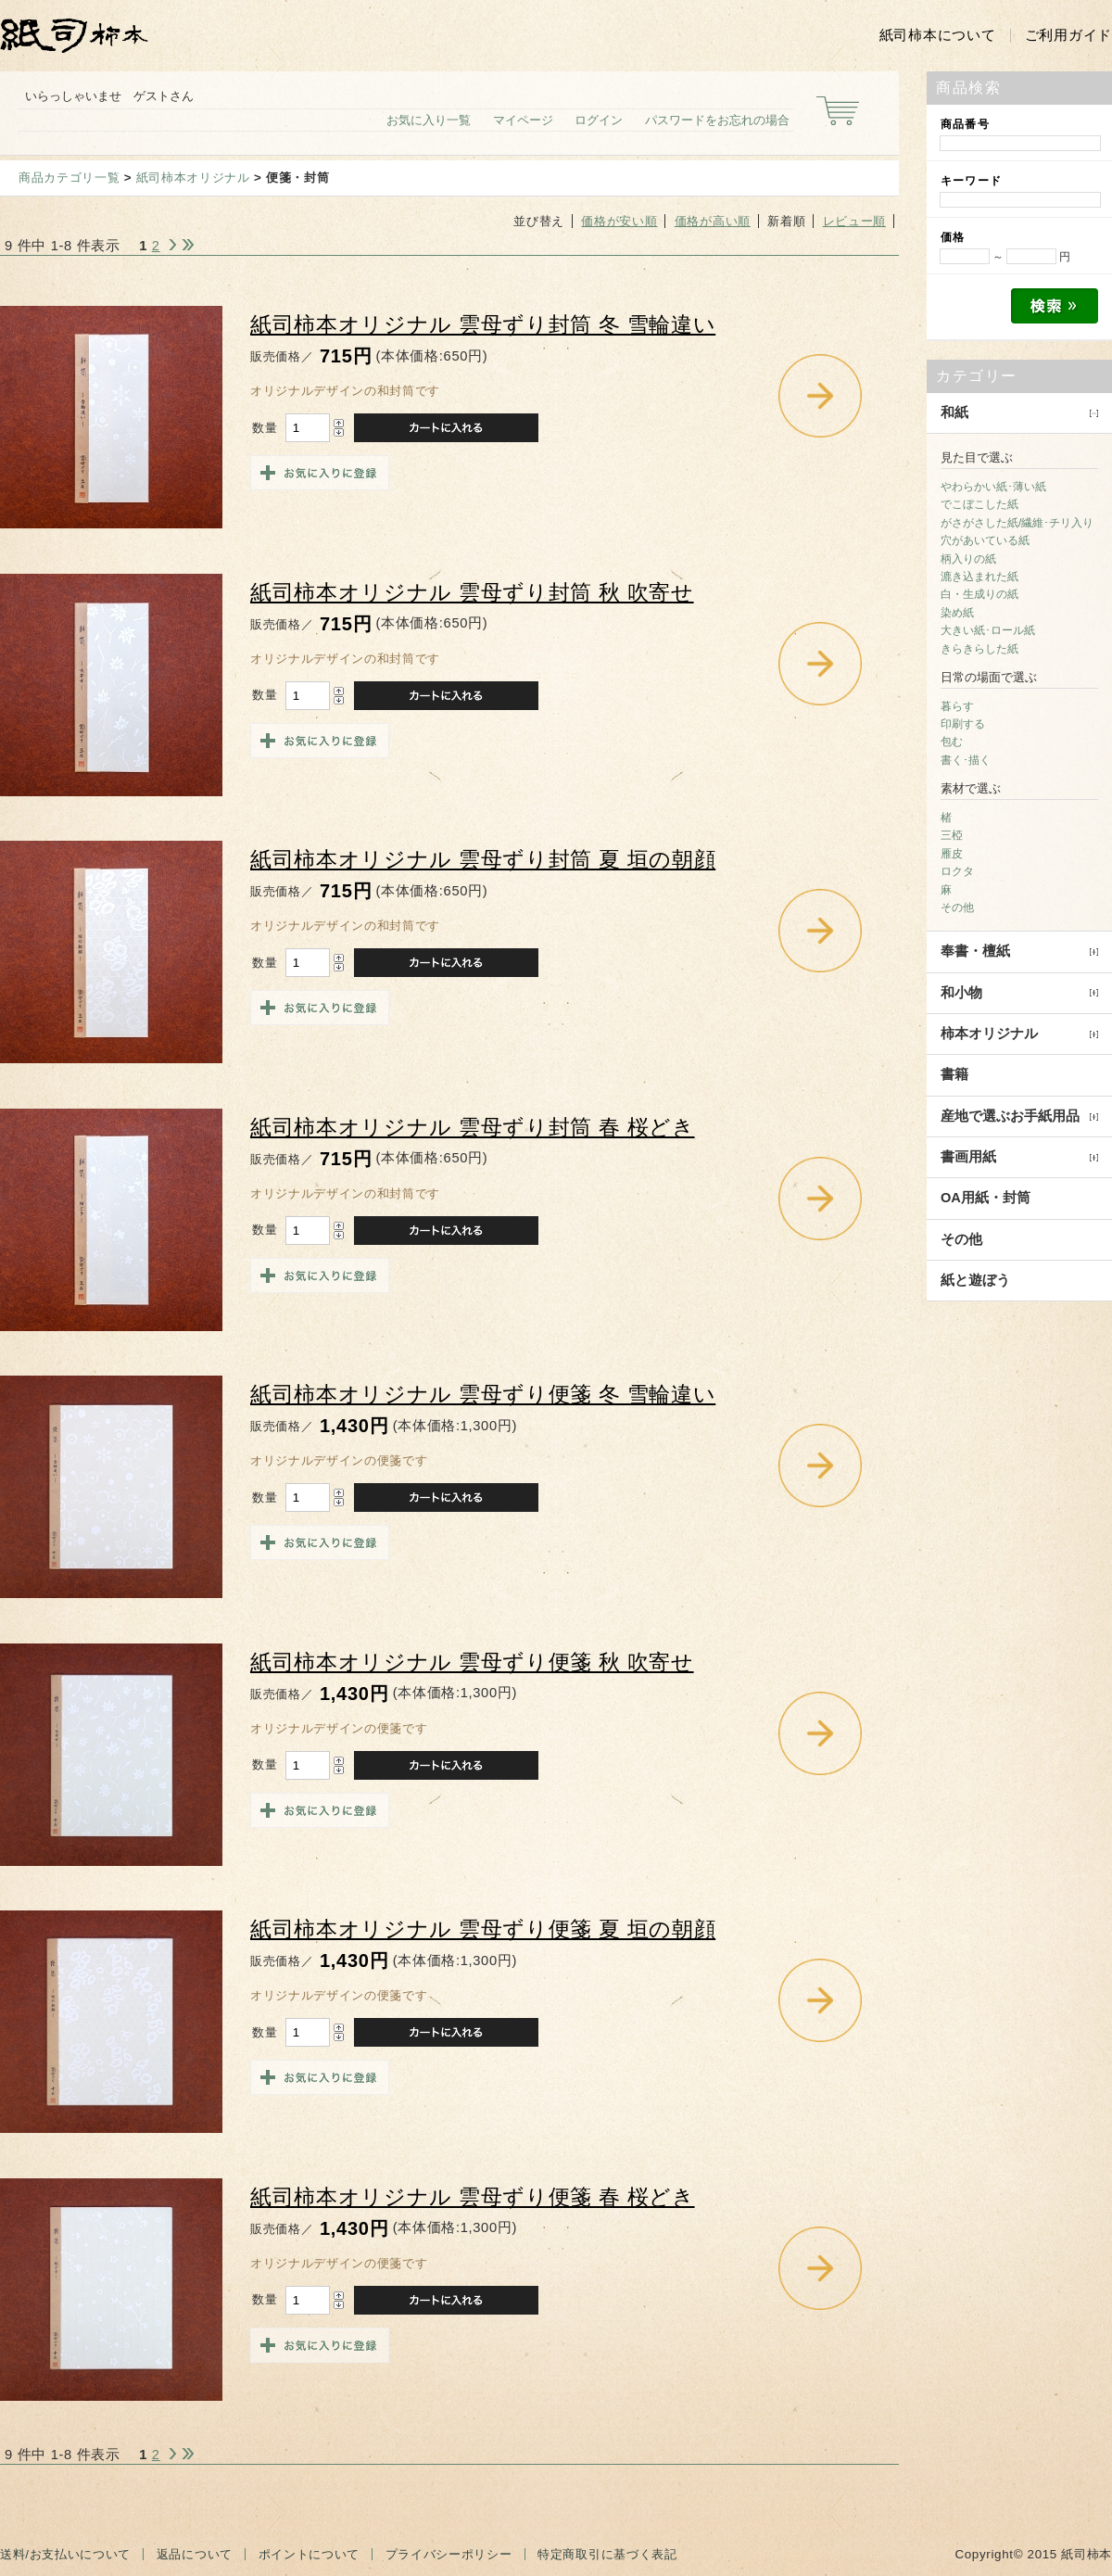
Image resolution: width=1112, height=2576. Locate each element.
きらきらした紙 (979, 648)
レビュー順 (854, 221)
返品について (195, 2554)
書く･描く (966, 760)
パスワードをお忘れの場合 (717, 120)
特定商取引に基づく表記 (606, 2554)
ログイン (599, 120)
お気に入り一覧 (428, 120)
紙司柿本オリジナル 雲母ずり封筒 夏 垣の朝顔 (482, 859)
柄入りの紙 (968, 558)
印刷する (963, 723)
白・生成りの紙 (979, 594)
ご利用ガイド (1068, 35)
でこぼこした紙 (979, 504)
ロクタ (957, 871)
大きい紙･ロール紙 (988, 630)
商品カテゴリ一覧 (69, 177)
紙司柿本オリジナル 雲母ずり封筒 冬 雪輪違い (482, 324)
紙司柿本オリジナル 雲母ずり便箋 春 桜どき (472, 2197)
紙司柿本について (937, 35)
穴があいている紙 (985, 540)
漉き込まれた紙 (979, 576)
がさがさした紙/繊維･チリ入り (1017, 522)
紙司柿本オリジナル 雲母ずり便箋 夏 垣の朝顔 (482, 1929)
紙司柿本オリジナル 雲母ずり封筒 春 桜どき (472, 1127)
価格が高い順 (713, 221)
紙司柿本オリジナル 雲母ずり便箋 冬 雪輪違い (482, 1394)
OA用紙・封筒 (985, 1197)
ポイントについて (309, 2554)
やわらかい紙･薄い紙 (993, 486)
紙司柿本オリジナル (193, 177)
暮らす (957, 706)
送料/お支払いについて (65, 2554)
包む (952, 741)
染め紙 (957, 612)
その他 (957, 907)
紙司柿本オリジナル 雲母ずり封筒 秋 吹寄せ (472, 592)
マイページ (523, 120)
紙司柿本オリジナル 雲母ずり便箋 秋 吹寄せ (472, 1662)
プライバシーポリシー (448, 2554)
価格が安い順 (619, 221)
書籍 (954, 1074)
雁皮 (952, 853)
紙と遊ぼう (975, 1280)
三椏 (952, 835)
